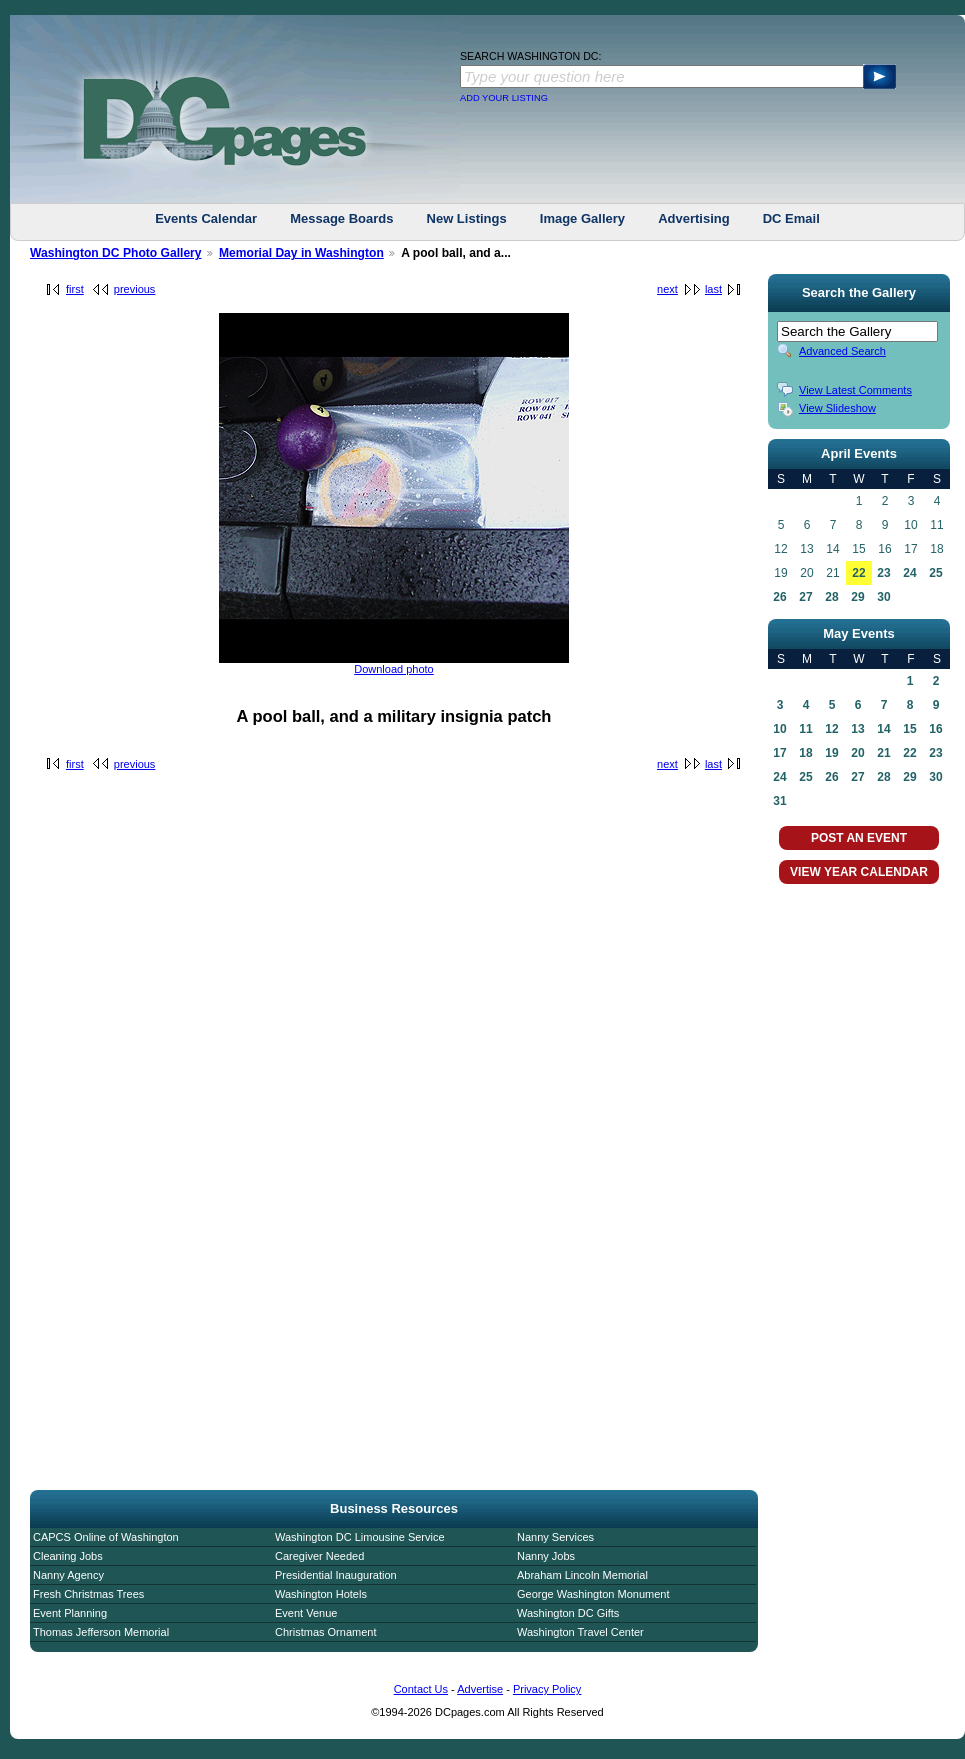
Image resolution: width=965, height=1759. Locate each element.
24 (909, 573)
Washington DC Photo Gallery (116, 253)
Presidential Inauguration (336, 1575)
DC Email (791, 218)
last (713, 289)
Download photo (394, 669)
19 (831, 753)
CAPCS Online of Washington (106, 1537)
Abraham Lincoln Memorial (582, 1575)
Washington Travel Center (580, 1632)
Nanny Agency (68, 1575)
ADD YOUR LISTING (504, 98)
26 (779, 597)
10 (779, 729)
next (667, 289)
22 (858, 573)
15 (909, 729)
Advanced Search (842, 351)
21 (883, 753)
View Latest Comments (855, 390)
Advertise (480, 1689)
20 (857, 753)
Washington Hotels (321, 1594)
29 (857, 597)
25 (935, 573)
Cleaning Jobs (68, 1556)
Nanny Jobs (546, 1556)
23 (883, 573)
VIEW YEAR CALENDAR (859, 872)
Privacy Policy (547, 1689)
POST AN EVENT (859, 838)
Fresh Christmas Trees (88, 1594)
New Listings (467, 218)
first (75, 289)
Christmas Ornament (325, 1632)
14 (883, 729)
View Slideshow (837, 408)
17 (779, 753)
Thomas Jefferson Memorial (101, 1632)
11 (805, 729)
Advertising (694, 218)
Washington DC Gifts (568, 1613)
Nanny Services (555, 1537)
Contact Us (421, 1689)
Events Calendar (206, 218)
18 (805, 753)
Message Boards (341, 218)
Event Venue (306, 1613)
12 (831, 729)
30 (883, 597)
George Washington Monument (593, 1594)
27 (805, 597)
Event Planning (70, 1613)
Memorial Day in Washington (301, 253)
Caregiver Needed (319, 1556)
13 (857, 729)
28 (831, 597)
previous (135, 289)
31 (779, 801)
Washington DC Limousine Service (360, 1537)
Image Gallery (582, 218)
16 (935, 729)
